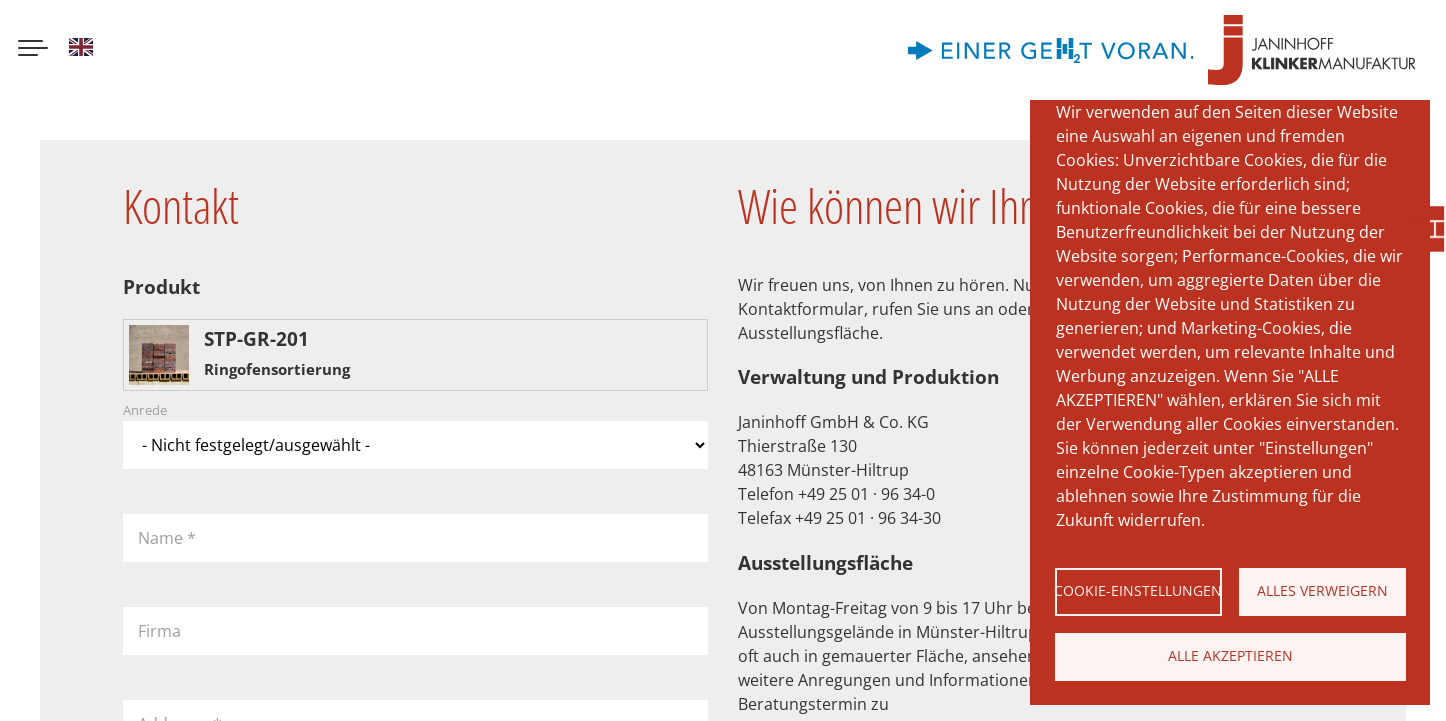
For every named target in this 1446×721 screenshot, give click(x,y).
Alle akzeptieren (1230, 655)
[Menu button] (33, 50)
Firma (159, 631)
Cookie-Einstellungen (1138, 590)
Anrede (145, 411)
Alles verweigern (1322, 590)
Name (167, 538)
